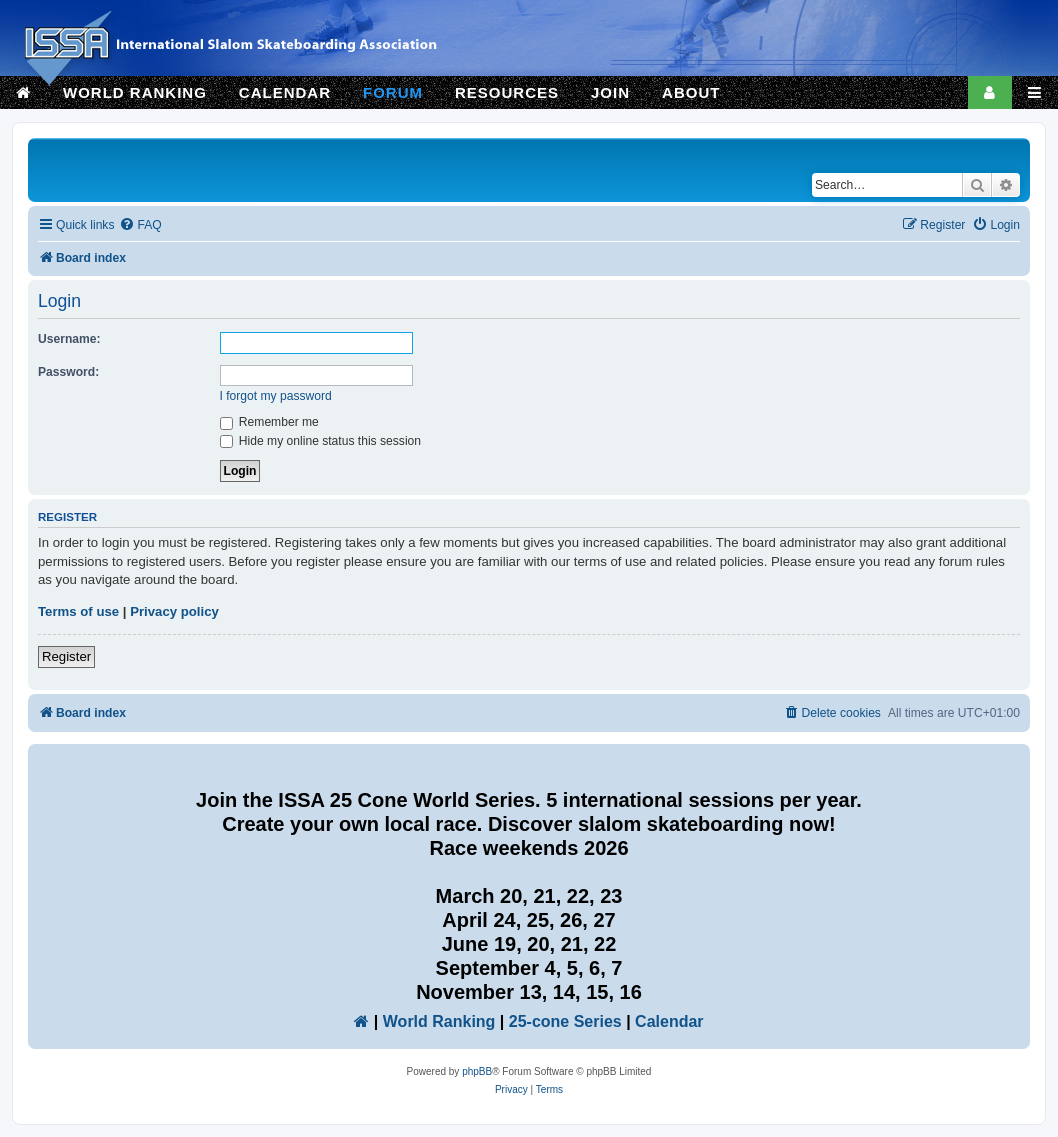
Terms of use (78, 611)
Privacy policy (174, 611)
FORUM (393, 92)
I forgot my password (276, 396)
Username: (69, 339)
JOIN (610, 92)
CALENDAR (285, 92)
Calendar (669, 1021)
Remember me (269, 422)
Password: (68, 372)
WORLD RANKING (135, 92)
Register (66, 656)
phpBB (477, 1071)
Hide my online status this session (321, 441)
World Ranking (439, 1021)
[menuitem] (140, 225)
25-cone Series (565, 1021)
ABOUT (691, 92)
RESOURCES (507, 92)
